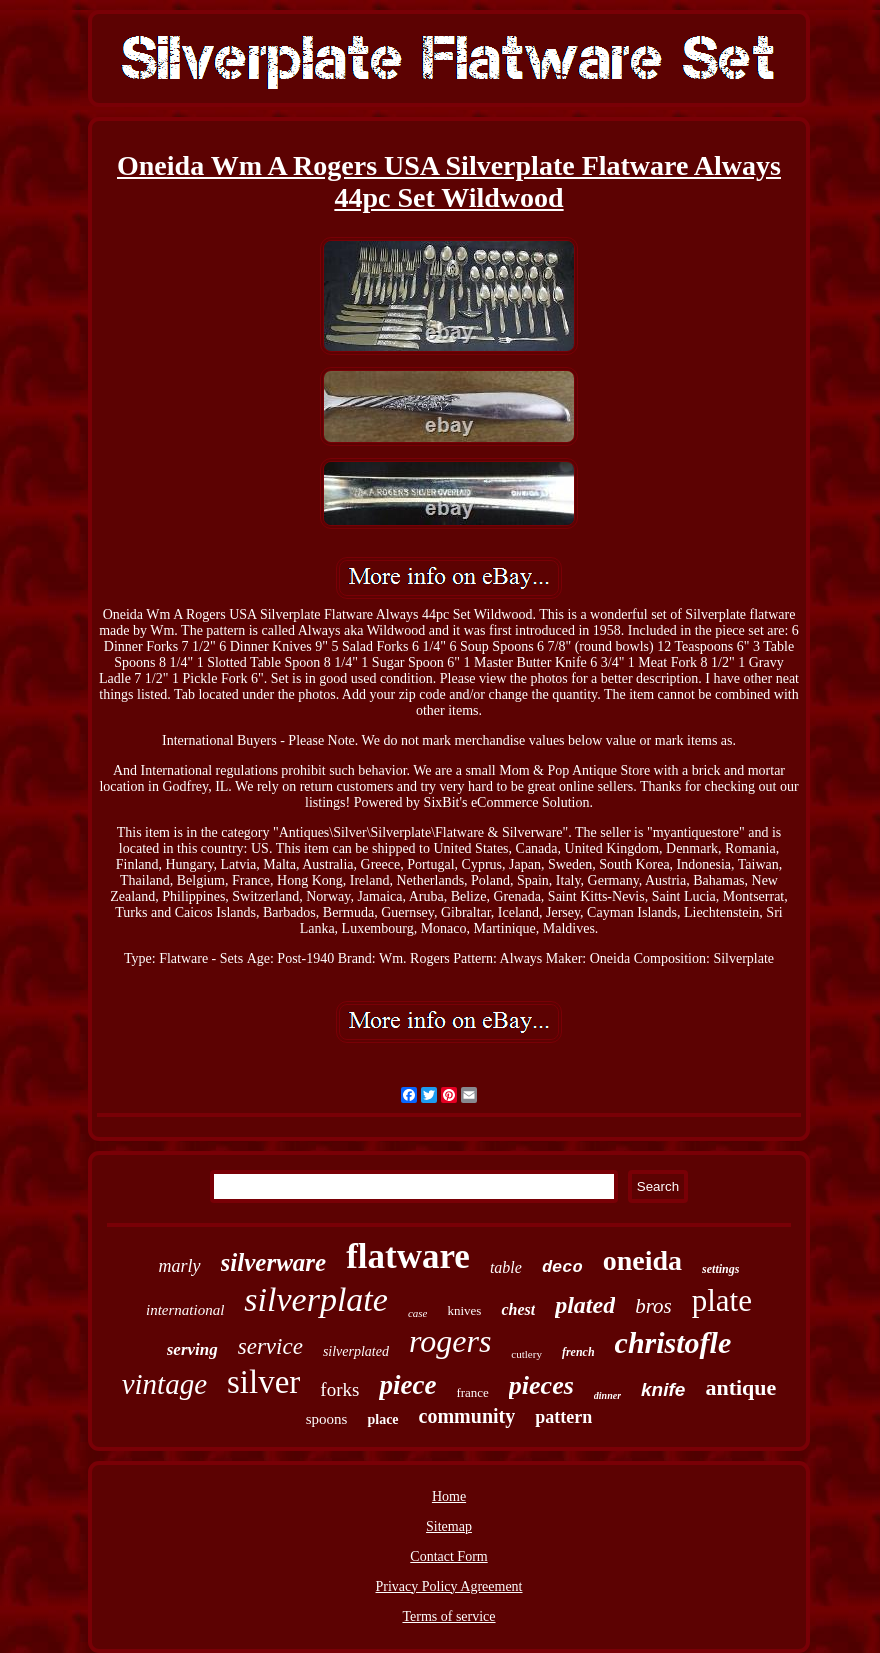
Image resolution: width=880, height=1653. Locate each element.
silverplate (316, 1299)
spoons (327, 1419)
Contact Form (448, 1556)
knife (663, 1389)
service (270, 1346)
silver (263, 1382)
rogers (450, 1341)
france (472, 1392)
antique (740, 1387)
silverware (274, 1262)
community (467, 1416)
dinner (607, 1395)
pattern (563, 1417)
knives (464, 1310)
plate (722, 1300)
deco (562, 1267)
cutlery (526, 1354)
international (185, 1310)
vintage (164, 1384)
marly (180, 1266)
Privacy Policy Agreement (449, 1586)
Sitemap (449, 1526)
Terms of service (448, 1616)
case (418, 1313)
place (382, 1419)
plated (585, 1305)
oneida (642, 1260)
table (506, 1267)
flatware (408, 1256)
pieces (541, 1385)
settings (720, 1269)
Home (449, 1496)
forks (339, 1389)
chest (518, 1309)
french (578, 1352)
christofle (673, 1342)
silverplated (356, 1351)
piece (407, 1385)
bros (653, 1306)
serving (192, 1349)
